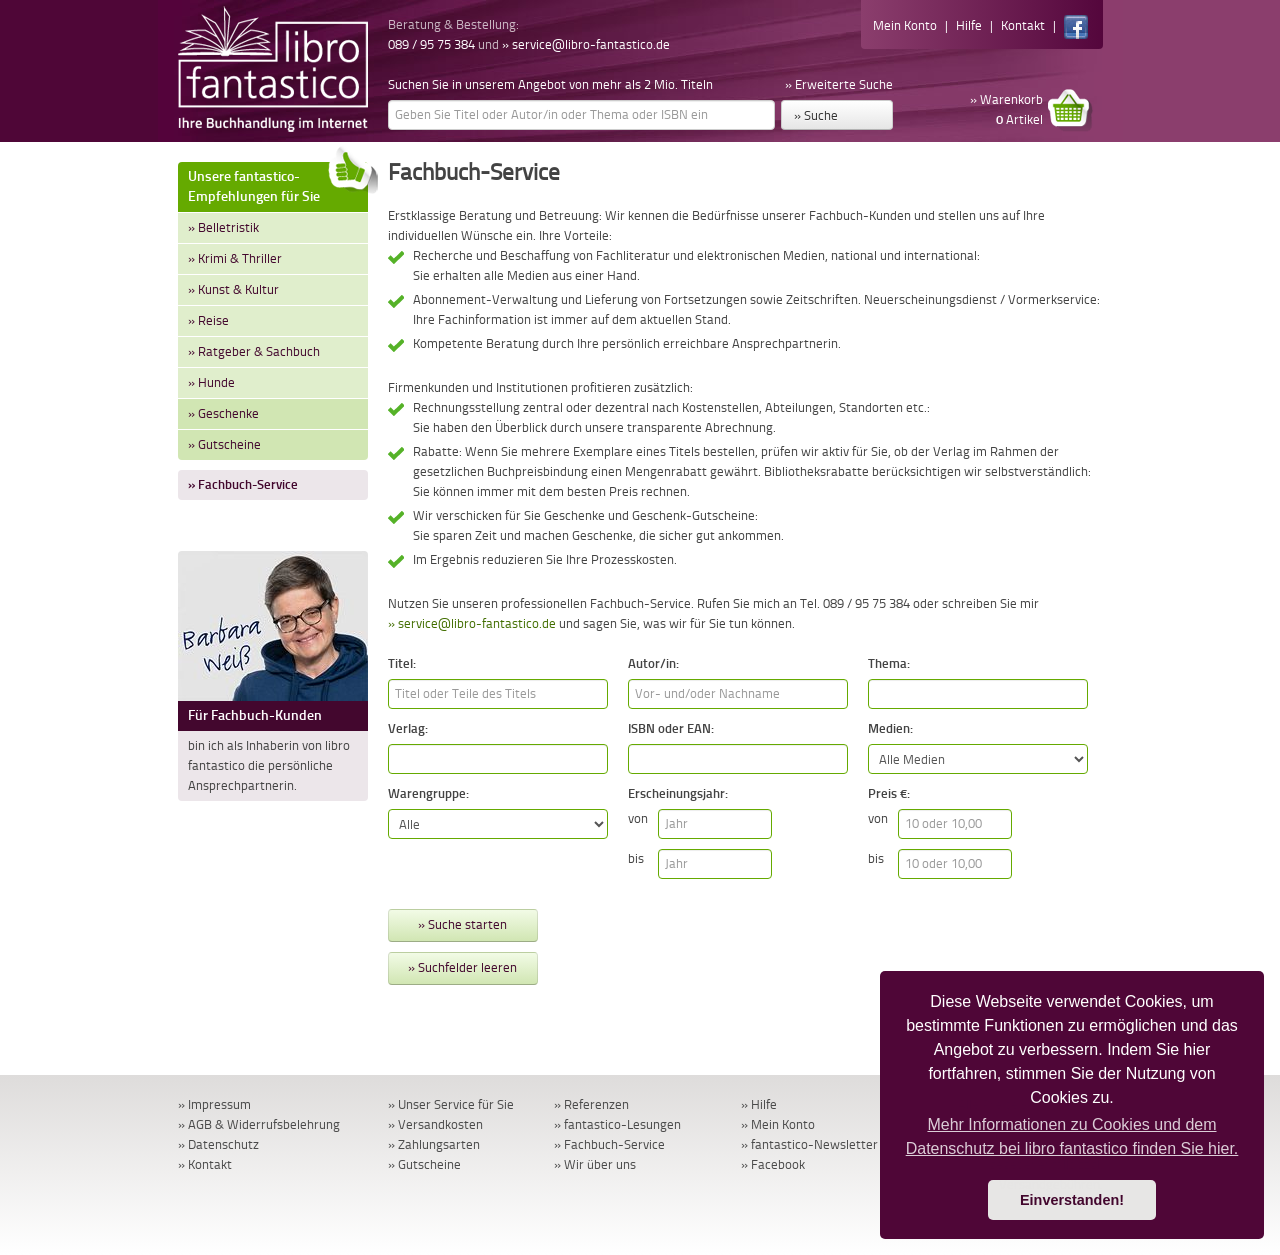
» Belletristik (223, 227)
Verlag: (408, 728)
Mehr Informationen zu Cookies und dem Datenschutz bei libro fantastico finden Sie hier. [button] (1072, 1136)
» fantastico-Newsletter (809, 1144)
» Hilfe (759, 1104)
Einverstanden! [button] (1072, 1200)
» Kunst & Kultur (233, 289)
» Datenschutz (218, 1144)
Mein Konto (905, 25)
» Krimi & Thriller (235, 258)
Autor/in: (653, 663)
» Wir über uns (595, 1164)
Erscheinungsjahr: (678, 793)
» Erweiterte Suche (839, 84)
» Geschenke (223, 413)
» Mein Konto (778, 1124)
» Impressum (214, 1104)
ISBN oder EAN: (671, 728)
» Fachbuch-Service (243, 484)
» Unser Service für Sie (451, 1104)
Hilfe (969, 25)
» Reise (208, 320)
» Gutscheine (224, 444)
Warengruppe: (428, 793)
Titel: (402, 663)
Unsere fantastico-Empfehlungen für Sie (278, 183)
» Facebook (773, 1164)
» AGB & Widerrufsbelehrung (259, 1124)
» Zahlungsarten (434, 1144)
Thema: (889, 663)
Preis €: (889, 793)
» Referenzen (591, 1104)
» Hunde (211, 382)
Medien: (890, 728)
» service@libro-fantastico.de (586, 44)
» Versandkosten (435, 1124)
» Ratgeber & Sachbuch (254, 351)
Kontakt (1023, 25)
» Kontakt (205, 1164)
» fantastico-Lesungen (617, 1124)
